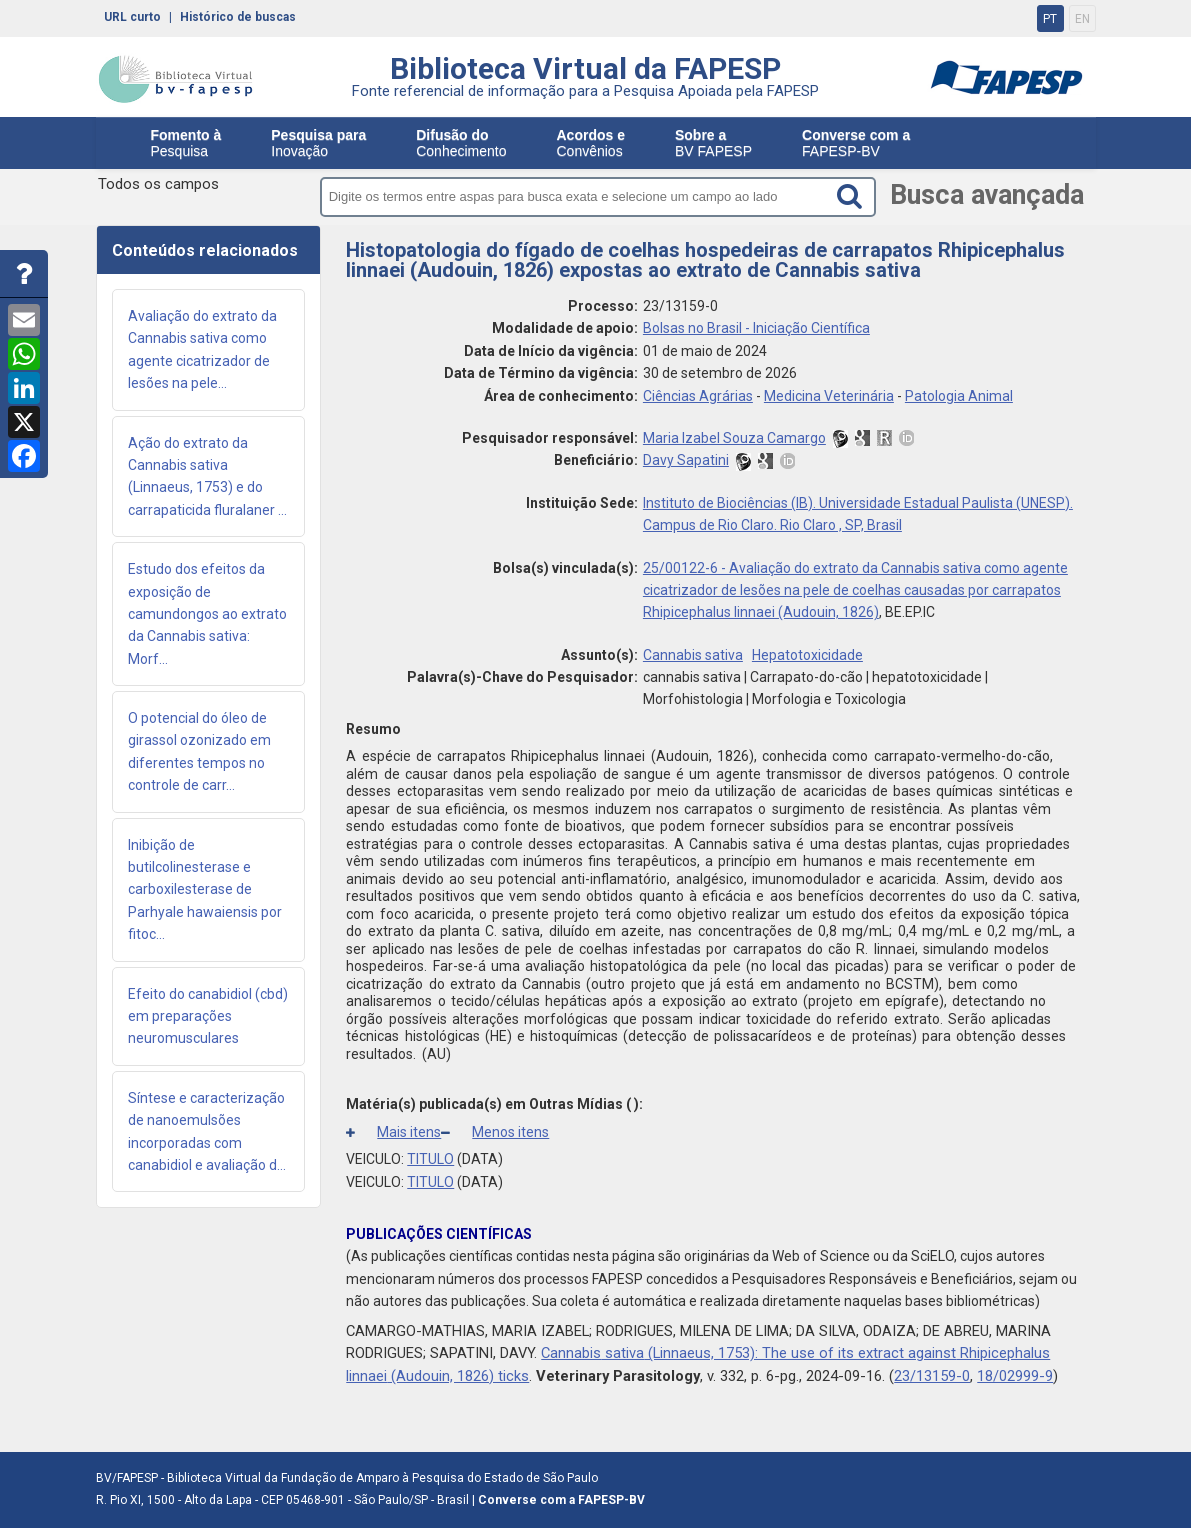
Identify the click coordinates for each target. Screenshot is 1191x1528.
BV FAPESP (713, 143)
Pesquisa (186, 143)
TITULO (430, 1159)
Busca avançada (990, 195)
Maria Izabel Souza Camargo (734, 438)
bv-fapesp (176, 79)
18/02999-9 (1015, 1376)
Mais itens (393, 1132)
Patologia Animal (959, 396)
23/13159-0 (932, 1376)
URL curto (132, 16)
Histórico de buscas (238, 16)
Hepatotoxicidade (807, 655)
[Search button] (859, 196)
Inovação (318, 143)
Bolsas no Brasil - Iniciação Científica (756, 328)
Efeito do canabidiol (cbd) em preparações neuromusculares (208, 1016)
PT (1050, 19)
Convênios (591, 143)
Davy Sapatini (686, 460)
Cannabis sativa (693, 655)
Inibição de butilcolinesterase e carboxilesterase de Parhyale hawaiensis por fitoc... (205, 890)
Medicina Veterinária (829, 396)
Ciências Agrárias (698, 396)
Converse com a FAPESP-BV (561, 1500)
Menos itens (495, 1132)
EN (1082, 19)
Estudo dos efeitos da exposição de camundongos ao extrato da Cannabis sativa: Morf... (207, 614)
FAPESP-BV (856, 143)
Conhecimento (461, 143)
